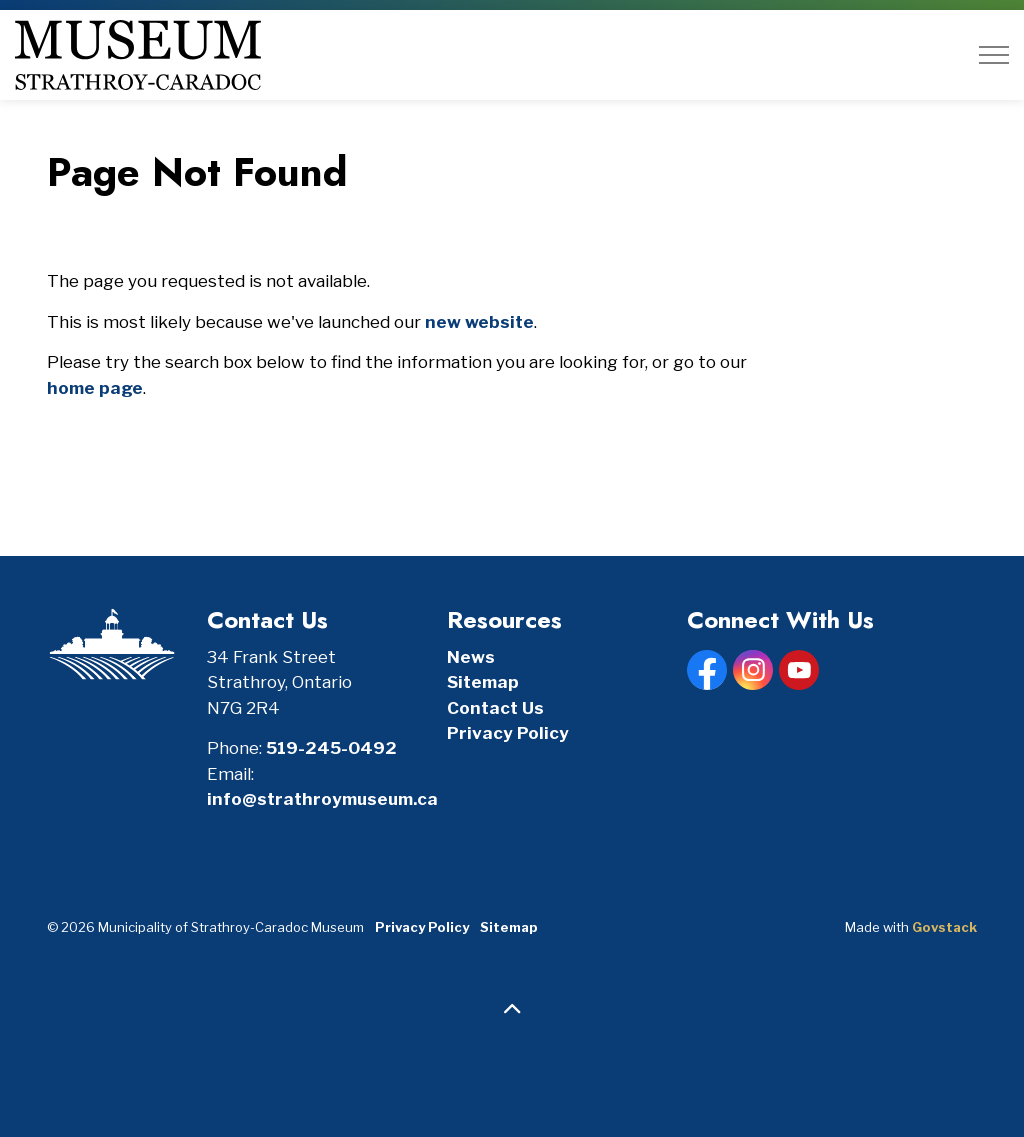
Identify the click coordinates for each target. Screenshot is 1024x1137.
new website (479, 322)
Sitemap (483, 682)
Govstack (944, 927)
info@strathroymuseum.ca (322, 799)
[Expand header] (994, 55)
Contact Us (495, 708)
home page (95, 388)
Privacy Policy (508, 733)
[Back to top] (512, 1009)
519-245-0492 (331, 748)
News (471, 657)
